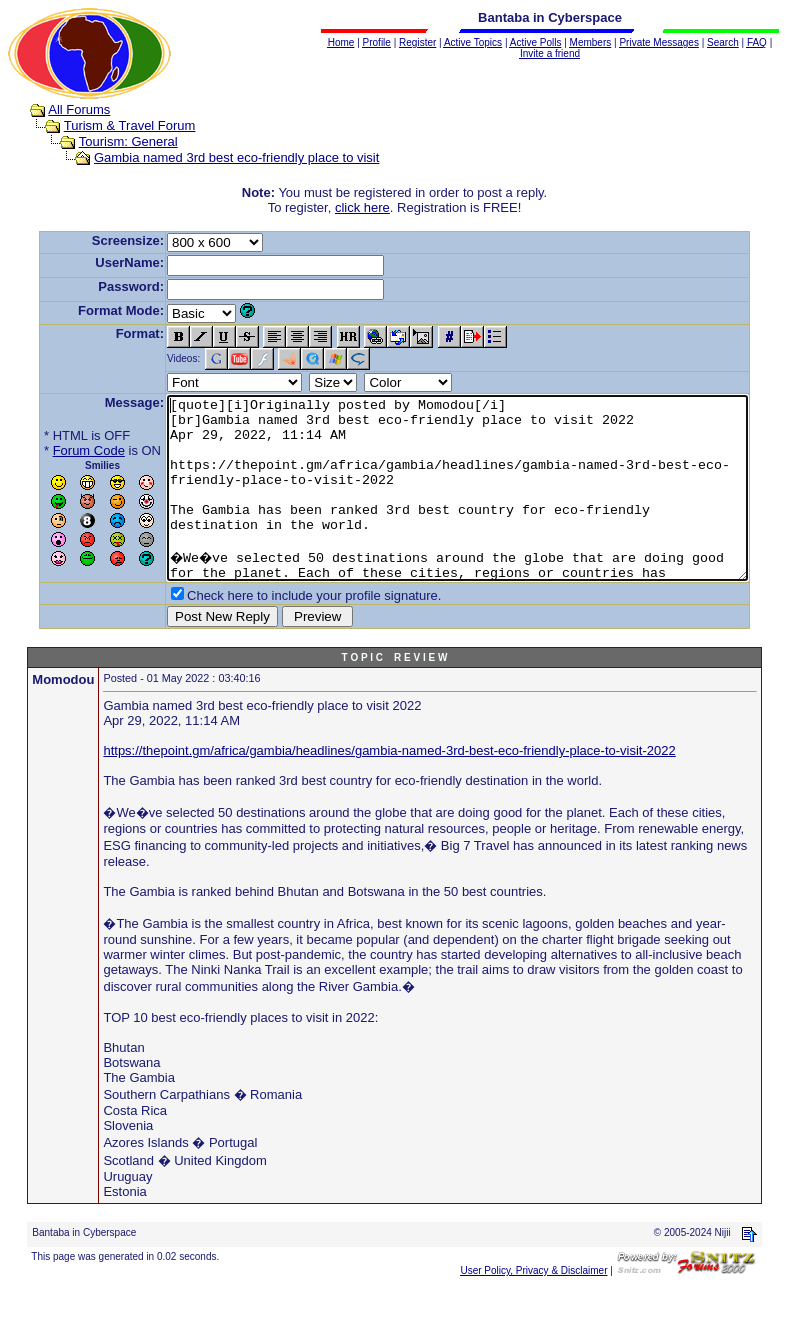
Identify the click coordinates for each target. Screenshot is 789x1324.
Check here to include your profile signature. (283, 631)
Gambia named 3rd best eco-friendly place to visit (217, 157)
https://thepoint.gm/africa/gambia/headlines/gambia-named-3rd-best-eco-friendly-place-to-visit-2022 (390, 786)
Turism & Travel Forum (110, 125)
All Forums (60, 109)
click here (366, 207)
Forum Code (58, 450)
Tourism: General (108, 141)
